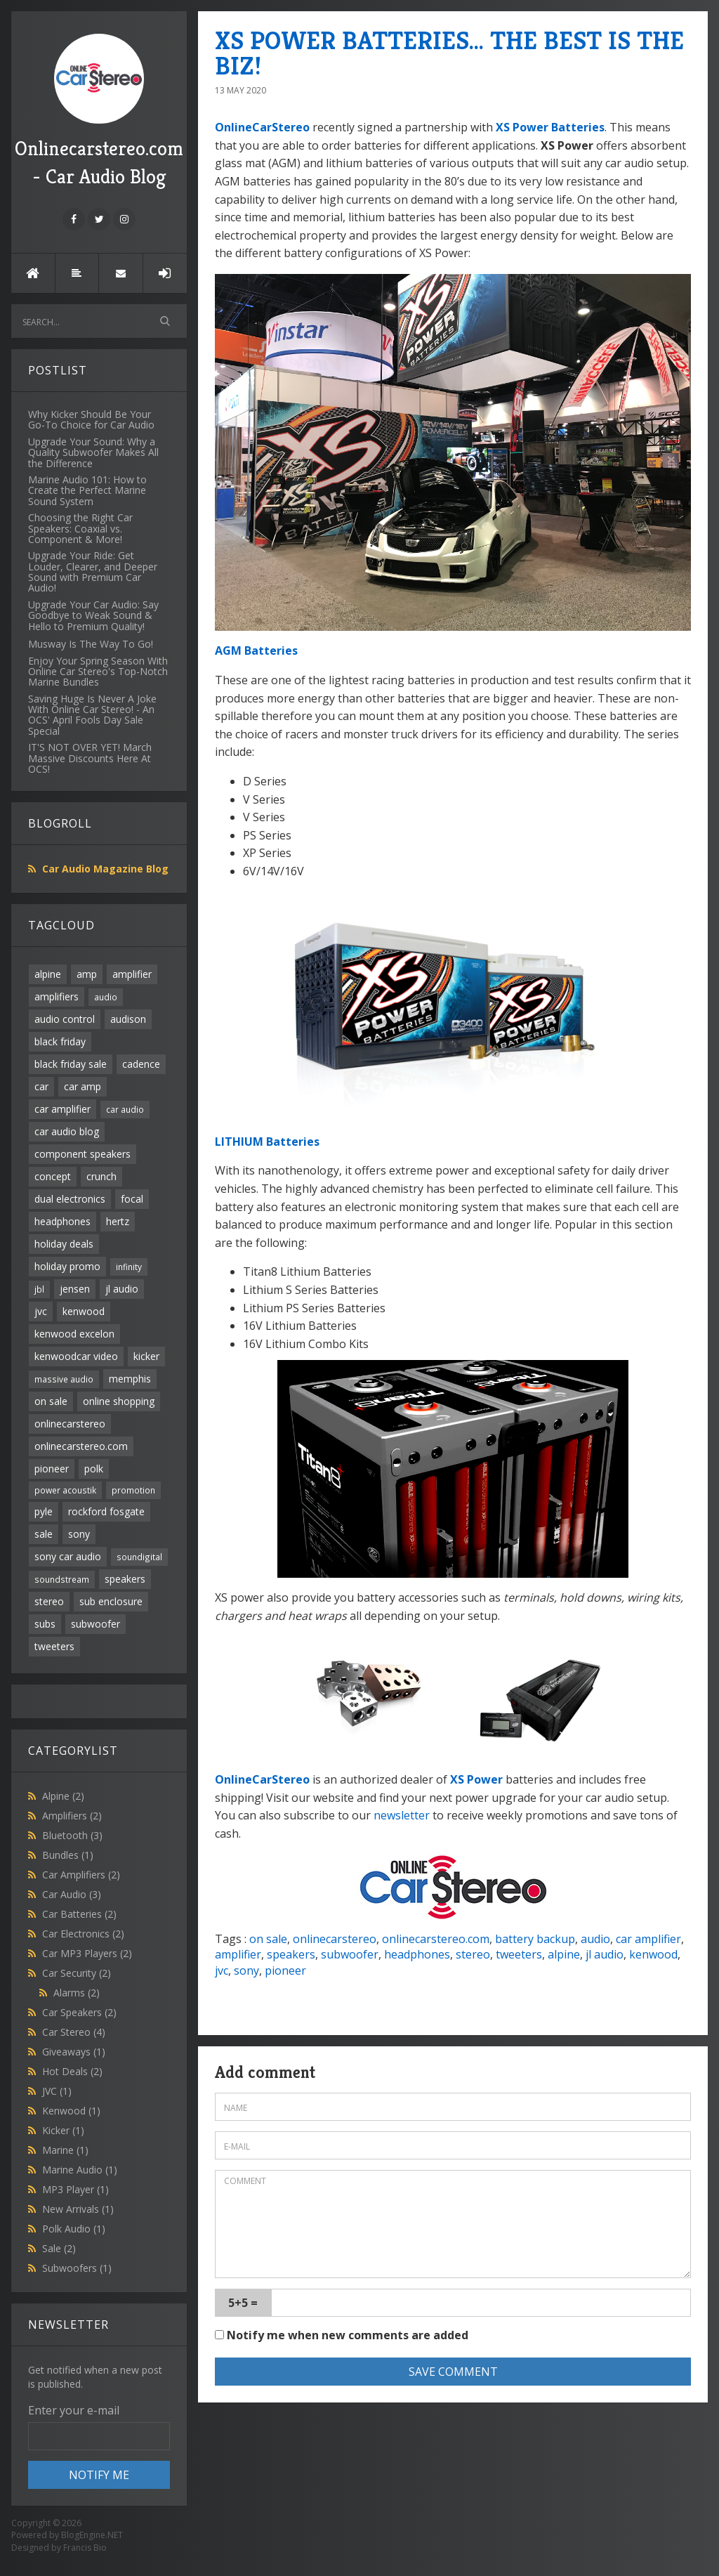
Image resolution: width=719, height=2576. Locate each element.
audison (128, 1019)
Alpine (63, 1796)
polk (93, 1468)
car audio (125, 1109)
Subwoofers (77, 2268)
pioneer (51, 1468)
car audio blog (66, 1131)
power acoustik (65, 1490)
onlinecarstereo (69, 1423)
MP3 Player (75, 2189)
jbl (39, 1289)
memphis (130, 1378)
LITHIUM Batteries (267, 1141)
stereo (49, 1601)
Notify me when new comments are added (341, 2335)
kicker (146, 1356)
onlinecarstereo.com (81, 1446)
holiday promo (67, 1266)
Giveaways (73, 2051)
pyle (43, 1511)
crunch (101, 1176)
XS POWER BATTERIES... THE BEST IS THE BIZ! (449, 53)
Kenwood (71, 2110)
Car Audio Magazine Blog (105, 868)
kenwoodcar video (76, 1356)
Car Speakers (79, 2012)
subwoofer (95, 1623)
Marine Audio (79, 2169)
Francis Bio (85, 2548)
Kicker (63, 2130)
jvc (40, 1311)
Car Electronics (83, 1933)
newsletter (402, 1815)
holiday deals (63, 1243)
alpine (47, 974)
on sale (50, 1401)
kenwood (83, 1311)
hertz (117, 1221)
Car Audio (71, 1894)
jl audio (121, 1288)
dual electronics (69, 1198)
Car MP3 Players (87, 1953)
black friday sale (70, 1064)
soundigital (139, 1556)
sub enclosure (111, 1601)
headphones (62, 1221)
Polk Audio (73, 2228)
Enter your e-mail (73, 2410)
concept (52, 1176)
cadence (141, 1064)
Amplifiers (72, 1815)
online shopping (118, 1401)
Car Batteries (79, 1914)
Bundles (67, 1855)
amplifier (132, 974)
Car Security (76, 1973)
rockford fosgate (106, 1511)
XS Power (476, 1779)
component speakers (82, 1153)
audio (105, 996)
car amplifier (62, 1109)
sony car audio (67, 1556)
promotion (133, 1490)
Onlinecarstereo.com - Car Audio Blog (99, 111)
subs (44, 1623)
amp (87, 974)
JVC (57, 2091)
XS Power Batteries (550, 127)
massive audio (63, 1379)
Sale (59, 2248)
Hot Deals (72, 2071)
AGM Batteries (256, 650)
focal (132, 1198)
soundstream (61, 1579)
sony (79, 1534)
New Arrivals (78, 2209)
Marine (65, 2150)
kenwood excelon (74, 1333)
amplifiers (56, 996)
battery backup (535, 1939)
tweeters (54, 1646)
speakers (125, 1579)
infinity (129, 1266)
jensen (75, 1288)
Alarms (76, 1992)
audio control (64, 1019)
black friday (60, 1041)
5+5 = (243, 2302)
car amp (82, 1086)
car (41, 1086)
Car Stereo (73, 2032)
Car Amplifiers (81, 1874)
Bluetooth (72, 1835)
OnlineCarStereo (262, 127)
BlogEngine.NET (92, 2535)
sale (43, 1534)
